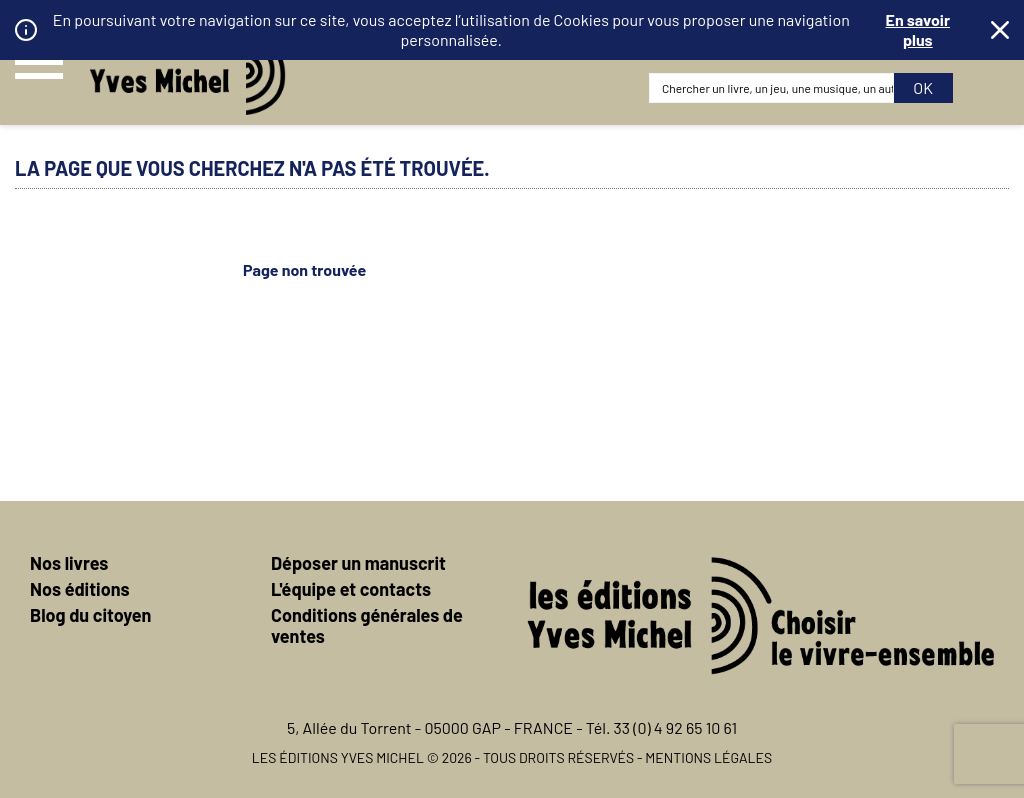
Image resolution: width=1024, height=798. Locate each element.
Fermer (1000, 30)
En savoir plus (918, 29)
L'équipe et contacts (351, 589)
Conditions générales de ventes (367, 625)
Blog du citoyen (90, 615)
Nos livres (69, 563)
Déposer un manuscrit (358, 563)
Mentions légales (708, 757)
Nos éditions (80, 589)
